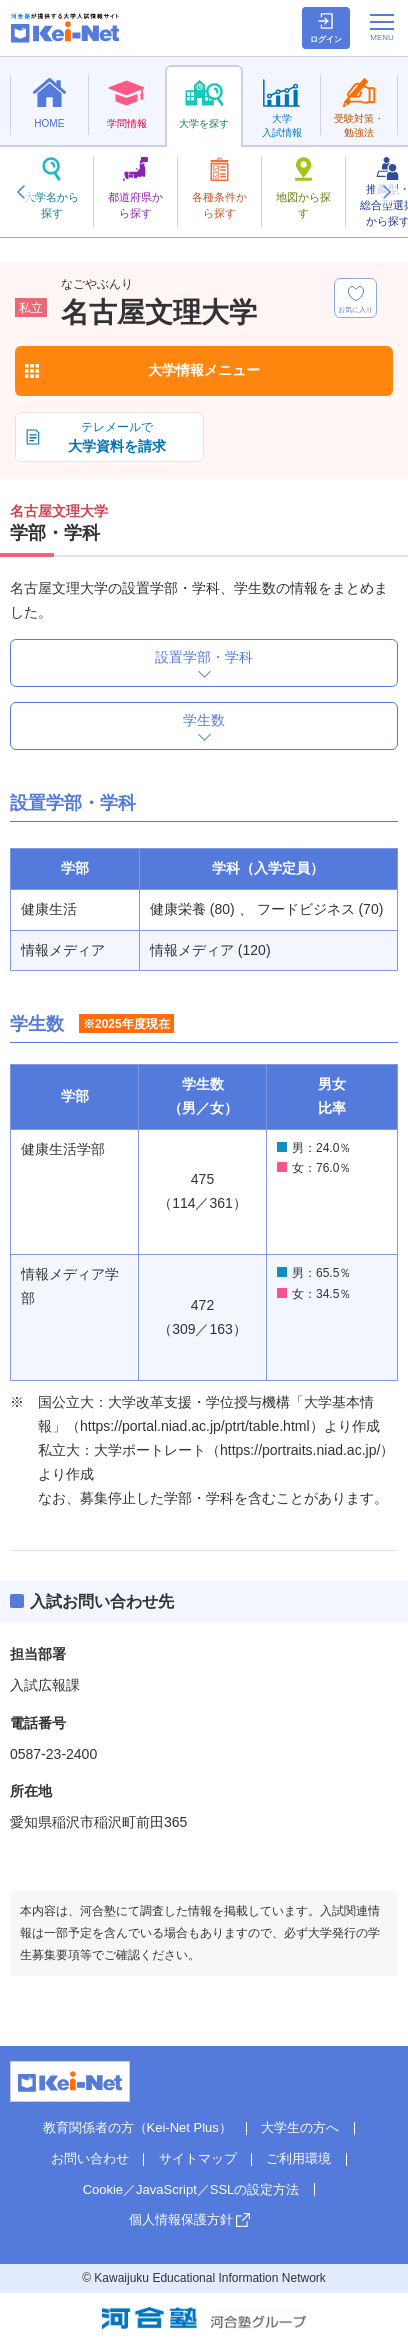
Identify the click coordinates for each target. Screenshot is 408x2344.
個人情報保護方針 (181, 2219)
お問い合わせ (90, 2158)
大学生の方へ (300, 2127)
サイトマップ (198, 2158)
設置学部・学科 (204, 657)
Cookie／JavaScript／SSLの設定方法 (191, 2189)
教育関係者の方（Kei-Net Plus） (137, 2127)
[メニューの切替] (382, 27)
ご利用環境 (298, 2158)
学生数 (204, 720)
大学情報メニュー (204, 370)
